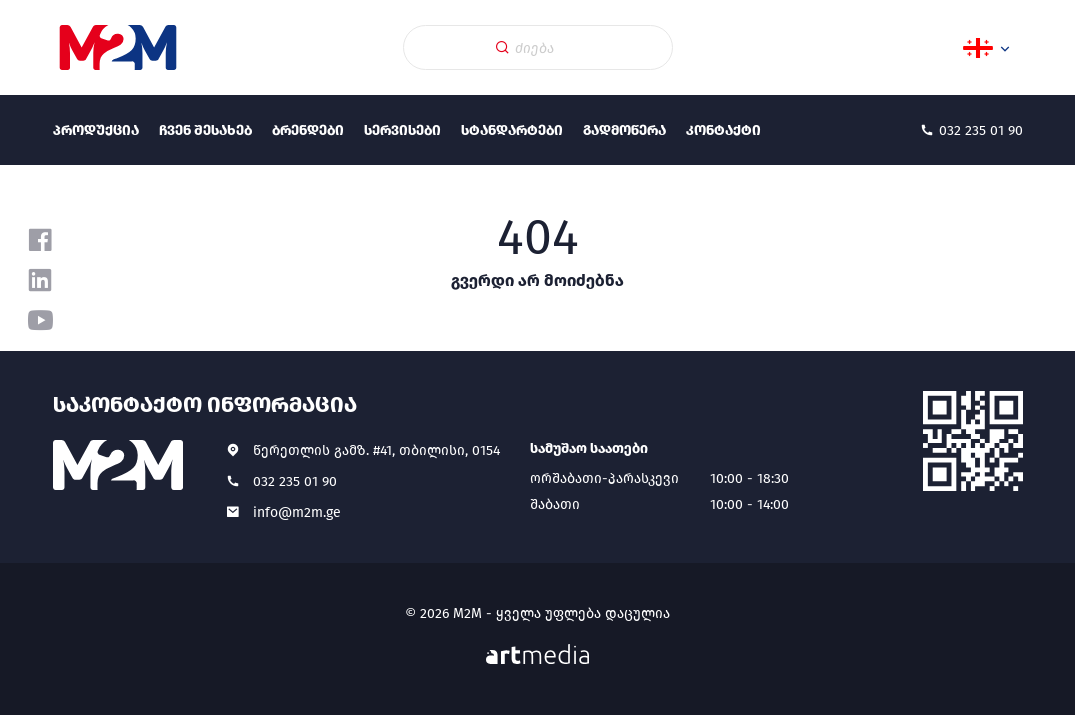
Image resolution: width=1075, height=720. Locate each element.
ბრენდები (308, 130)
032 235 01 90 (295, 481)
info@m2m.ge (297, 512)
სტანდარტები (512, 130)
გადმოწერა (624, 130)
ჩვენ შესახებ (205, 130)
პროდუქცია (96, 130)
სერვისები (402, 130)
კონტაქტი (723, 130)
